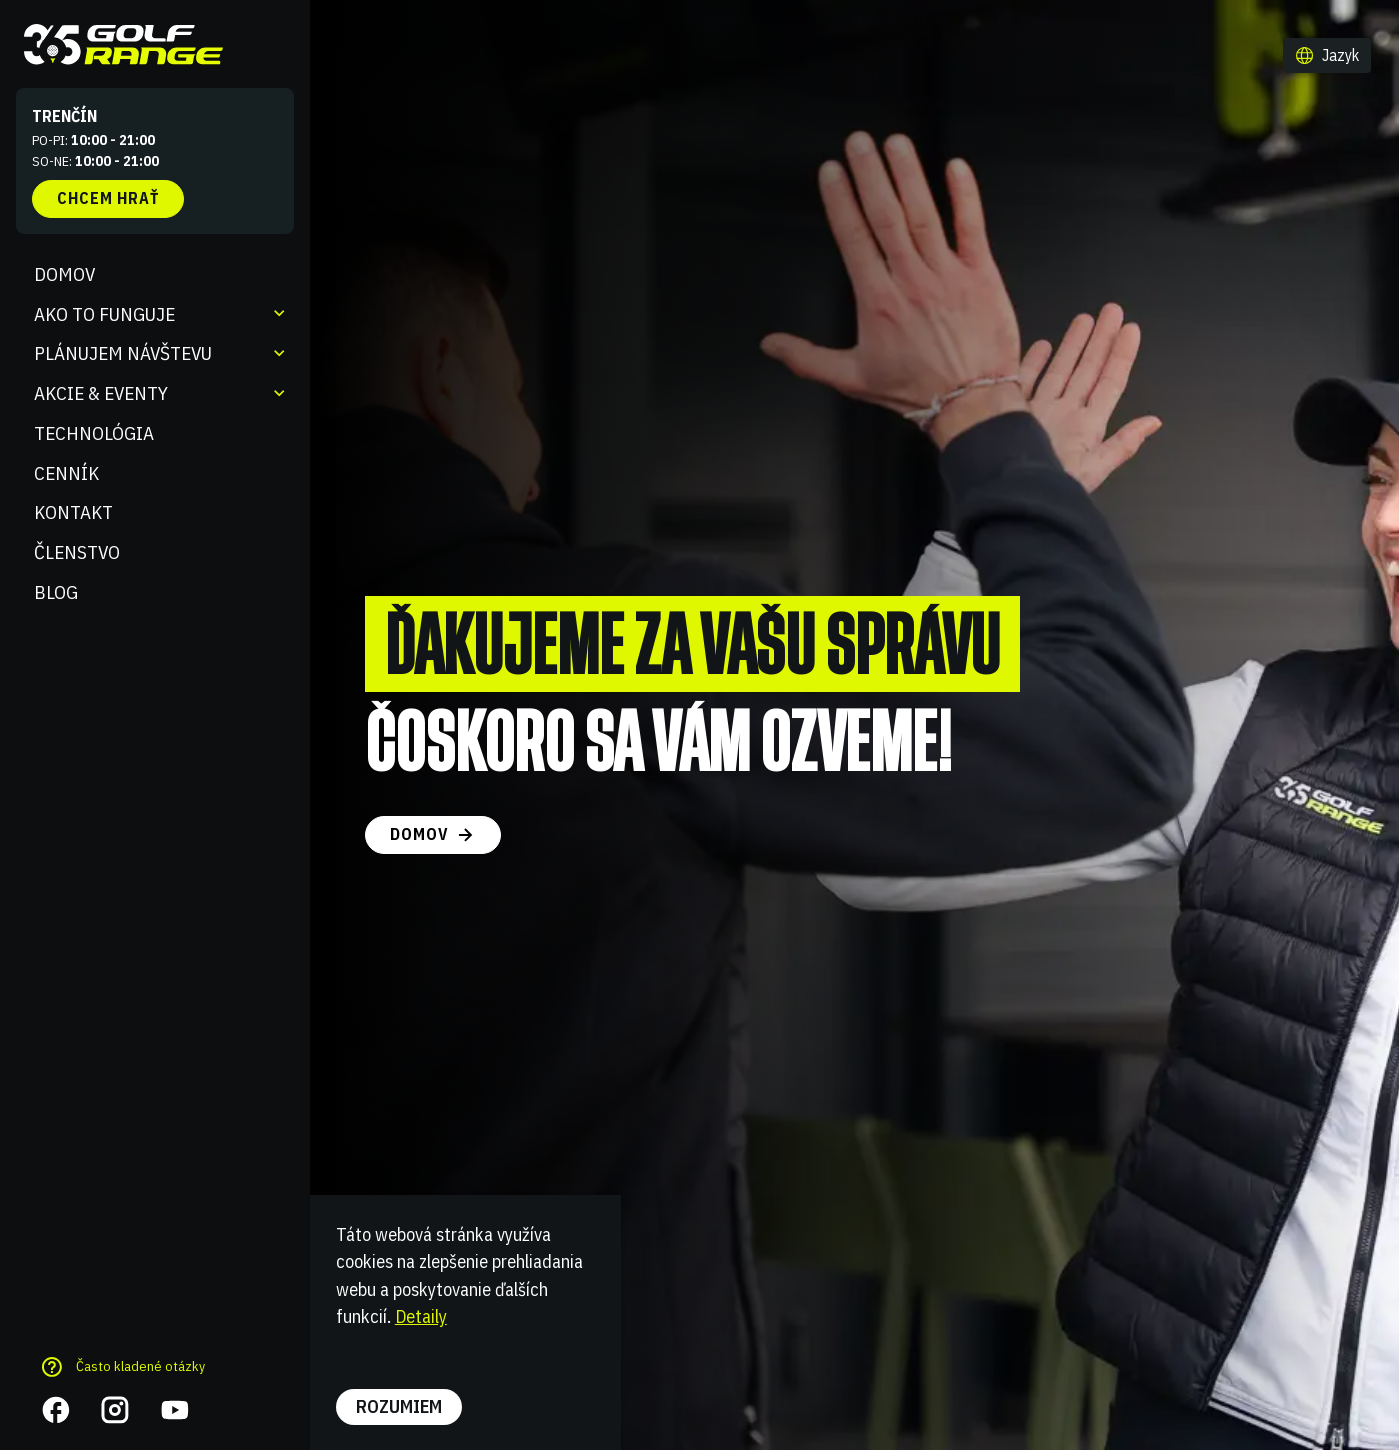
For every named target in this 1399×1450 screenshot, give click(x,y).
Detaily (421, 1316)
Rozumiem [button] (399, 1406)
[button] (1327, 56)
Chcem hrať (108, 198)
